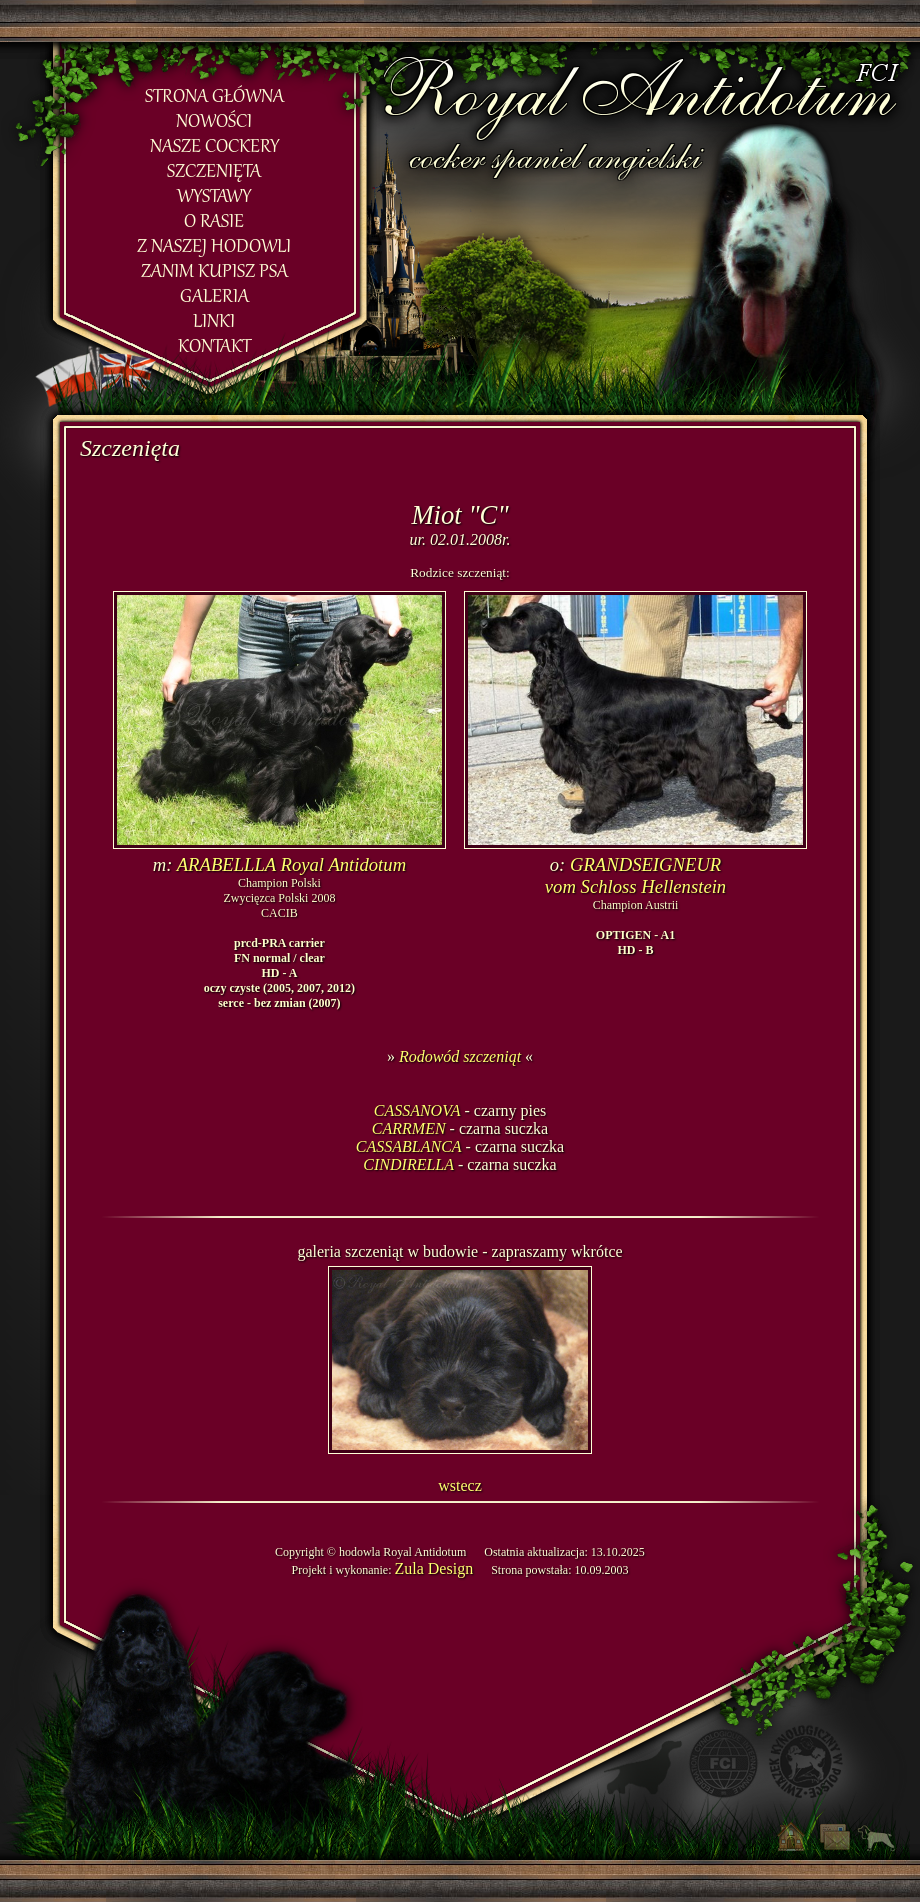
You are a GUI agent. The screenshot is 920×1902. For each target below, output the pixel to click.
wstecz (460, 1485)
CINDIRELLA (408, 1164)
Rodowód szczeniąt (460, 1056)
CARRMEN (409, 1128)
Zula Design (433, 1568)
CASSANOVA (417, 1110)
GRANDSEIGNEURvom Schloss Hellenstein (635, 875)
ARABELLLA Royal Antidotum (291, 864)
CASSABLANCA (409, 1146)
